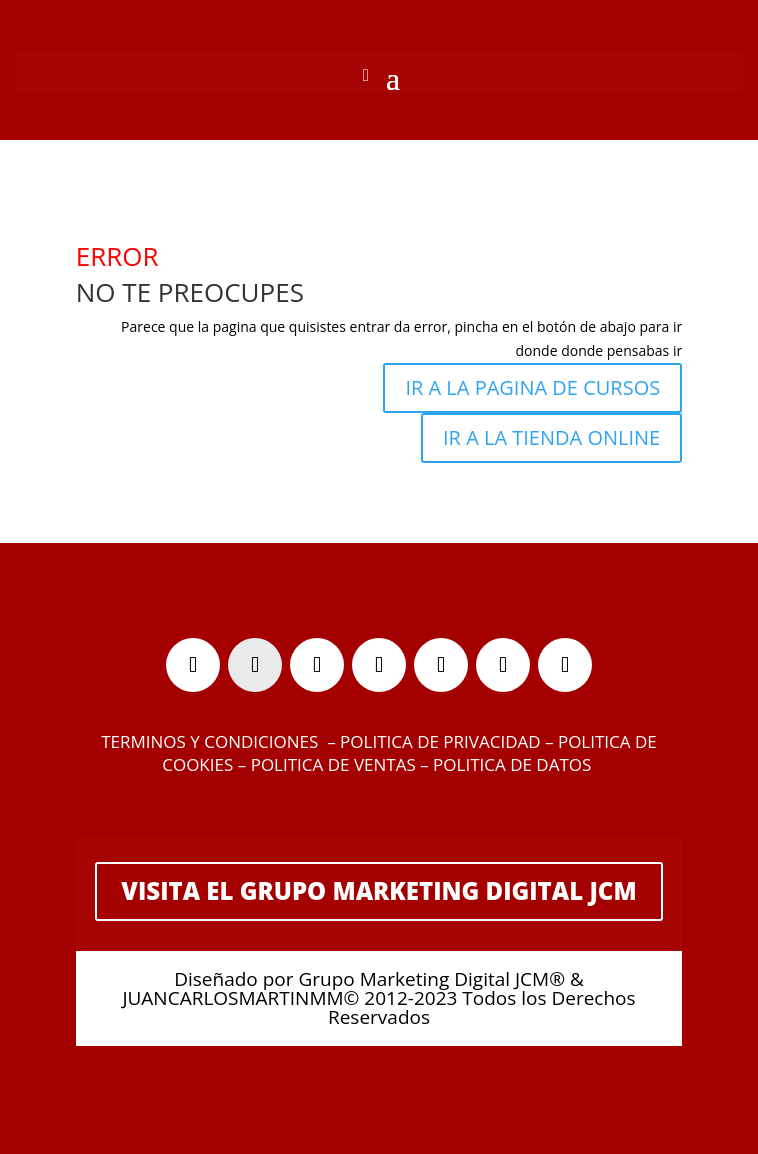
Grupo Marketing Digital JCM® (431, 979)
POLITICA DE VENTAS (333, 764)
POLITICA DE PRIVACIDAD (440, 741)
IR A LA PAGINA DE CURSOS (532, 387)
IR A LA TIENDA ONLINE (551, 437)
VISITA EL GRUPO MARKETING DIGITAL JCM (378, 890)
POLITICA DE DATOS (514, 764)
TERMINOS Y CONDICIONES (209, 741)
